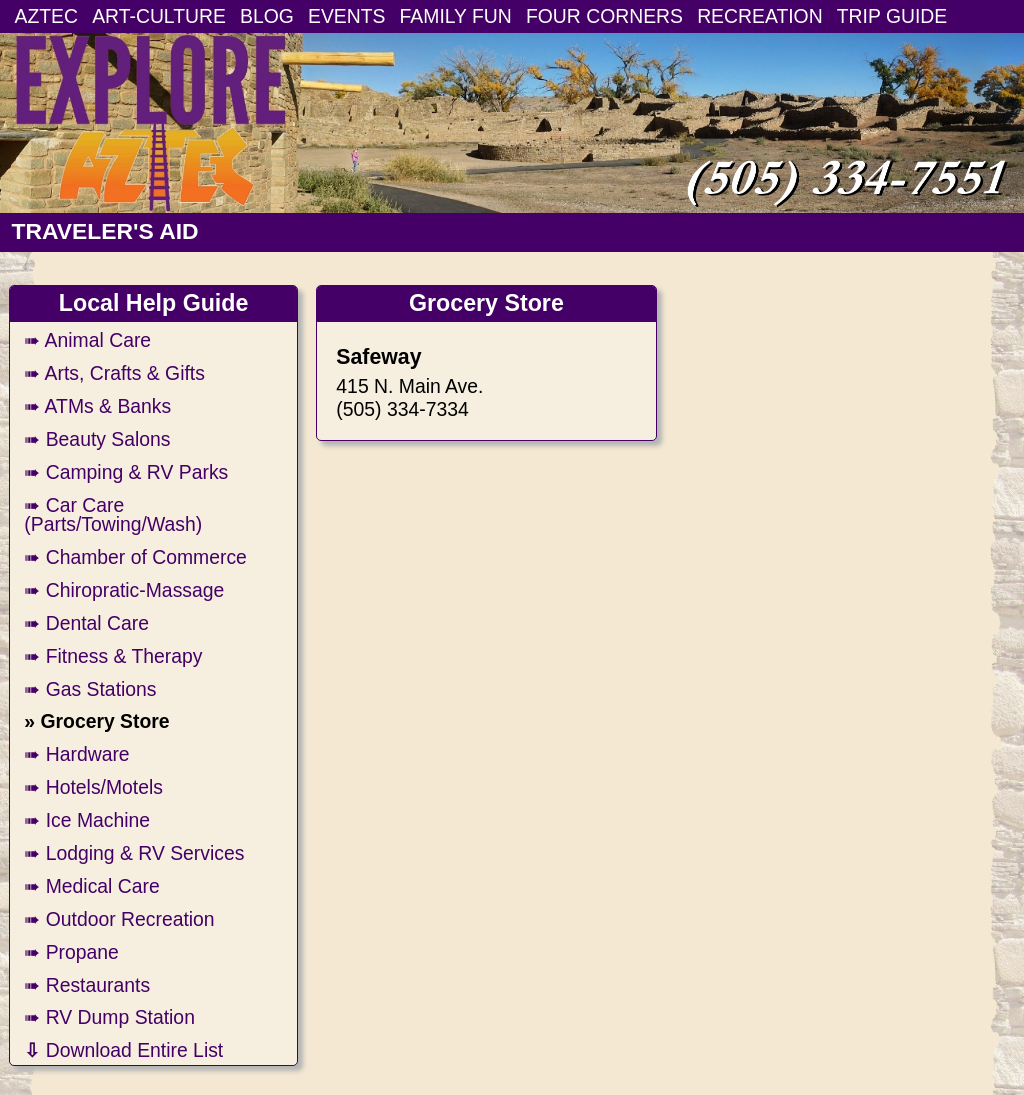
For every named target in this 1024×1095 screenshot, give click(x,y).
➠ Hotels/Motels (93, 787)
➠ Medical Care (91, 886)
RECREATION (760, 16)
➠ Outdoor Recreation (119, 919)
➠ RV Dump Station (109, 1017)
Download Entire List (123, 1050)
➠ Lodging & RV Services (134, 853)
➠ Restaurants (87, 985)
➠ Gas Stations (90, 689)
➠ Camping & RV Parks (126, 472)
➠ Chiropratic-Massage (124, 590)
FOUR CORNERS (604, 16)
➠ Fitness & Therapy (113, 656)
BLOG (267, 16)
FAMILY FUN (456, 16)
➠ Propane (71, 952)
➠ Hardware (76, 754)
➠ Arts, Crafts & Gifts (114, 373)
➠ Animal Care (87, 340)
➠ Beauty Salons (97, 439)
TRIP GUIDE (892, 16)
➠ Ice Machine (87, 820)
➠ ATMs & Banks (97, 406)
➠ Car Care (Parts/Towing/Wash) (113, 514)
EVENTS (346, 16)
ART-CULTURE (159, 16)
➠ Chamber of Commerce (135, 557)
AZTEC (46, 16)
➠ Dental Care (86, 623)
